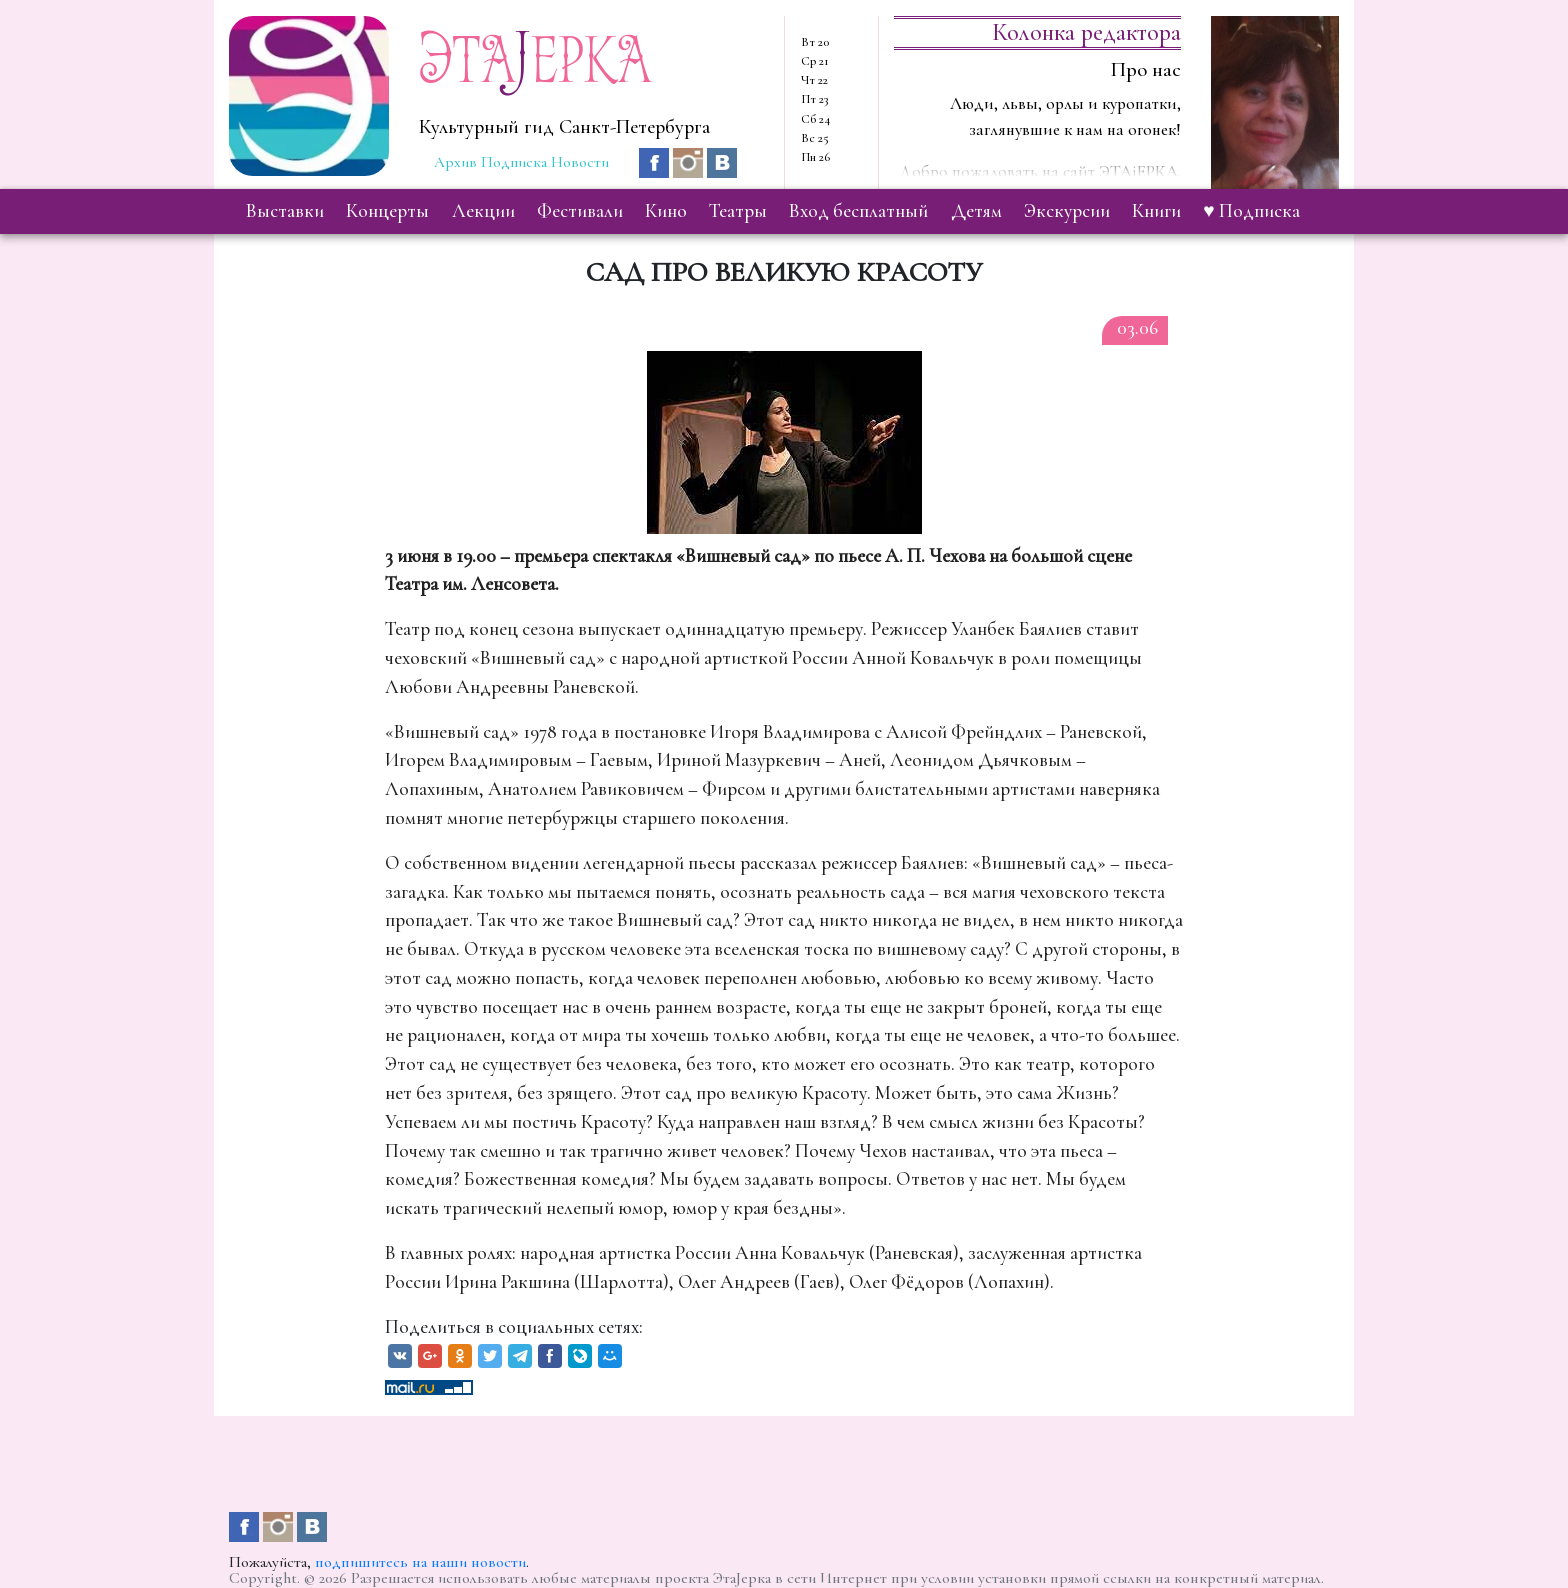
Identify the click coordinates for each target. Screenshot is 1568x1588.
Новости (580, 162)
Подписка (514, 162)
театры (738, 211)
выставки (285, 211)
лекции (483, 211)
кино (666, 211)
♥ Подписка (1251, 211)
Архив (455, 162)
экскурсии (1067, 211)
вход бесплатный (858, 211)
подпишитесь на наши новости (420, 1562)
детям (976, 211)
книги (1156, 211)
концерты (387, 211)
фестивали (580, 211)
